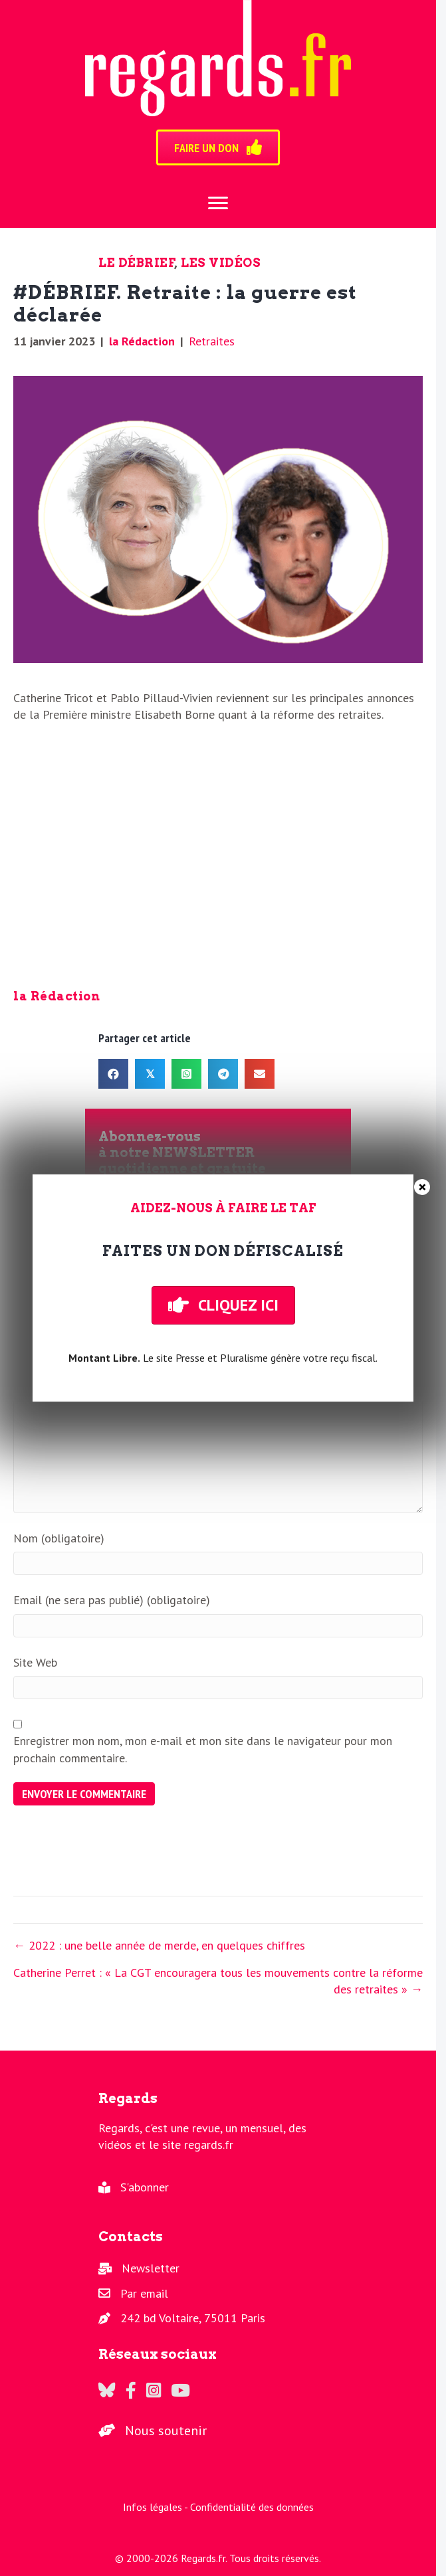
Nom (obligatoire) (58, 1538)
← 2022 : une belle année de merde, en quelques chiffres (159, 1945)
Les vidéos (221, 263)
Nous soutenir (166, 2430)
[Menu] (218, 203)
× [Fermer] (422, 1187)
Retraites (212, 341)
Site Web (35, 1662)
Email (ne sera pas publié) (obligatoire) (111, 1600)
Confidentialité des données (252, 2507)
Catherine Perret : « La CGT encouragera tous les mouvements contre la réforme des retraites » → (218, 1981)
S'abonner (144, 2187)
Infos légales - (156, 2507)
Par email (144, 2293)
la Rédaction (142, 341)
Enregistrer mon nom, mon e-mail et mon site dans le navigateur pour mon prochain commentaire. (202, 1749)
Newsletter (150, 2268)
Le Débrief (136, 263)
